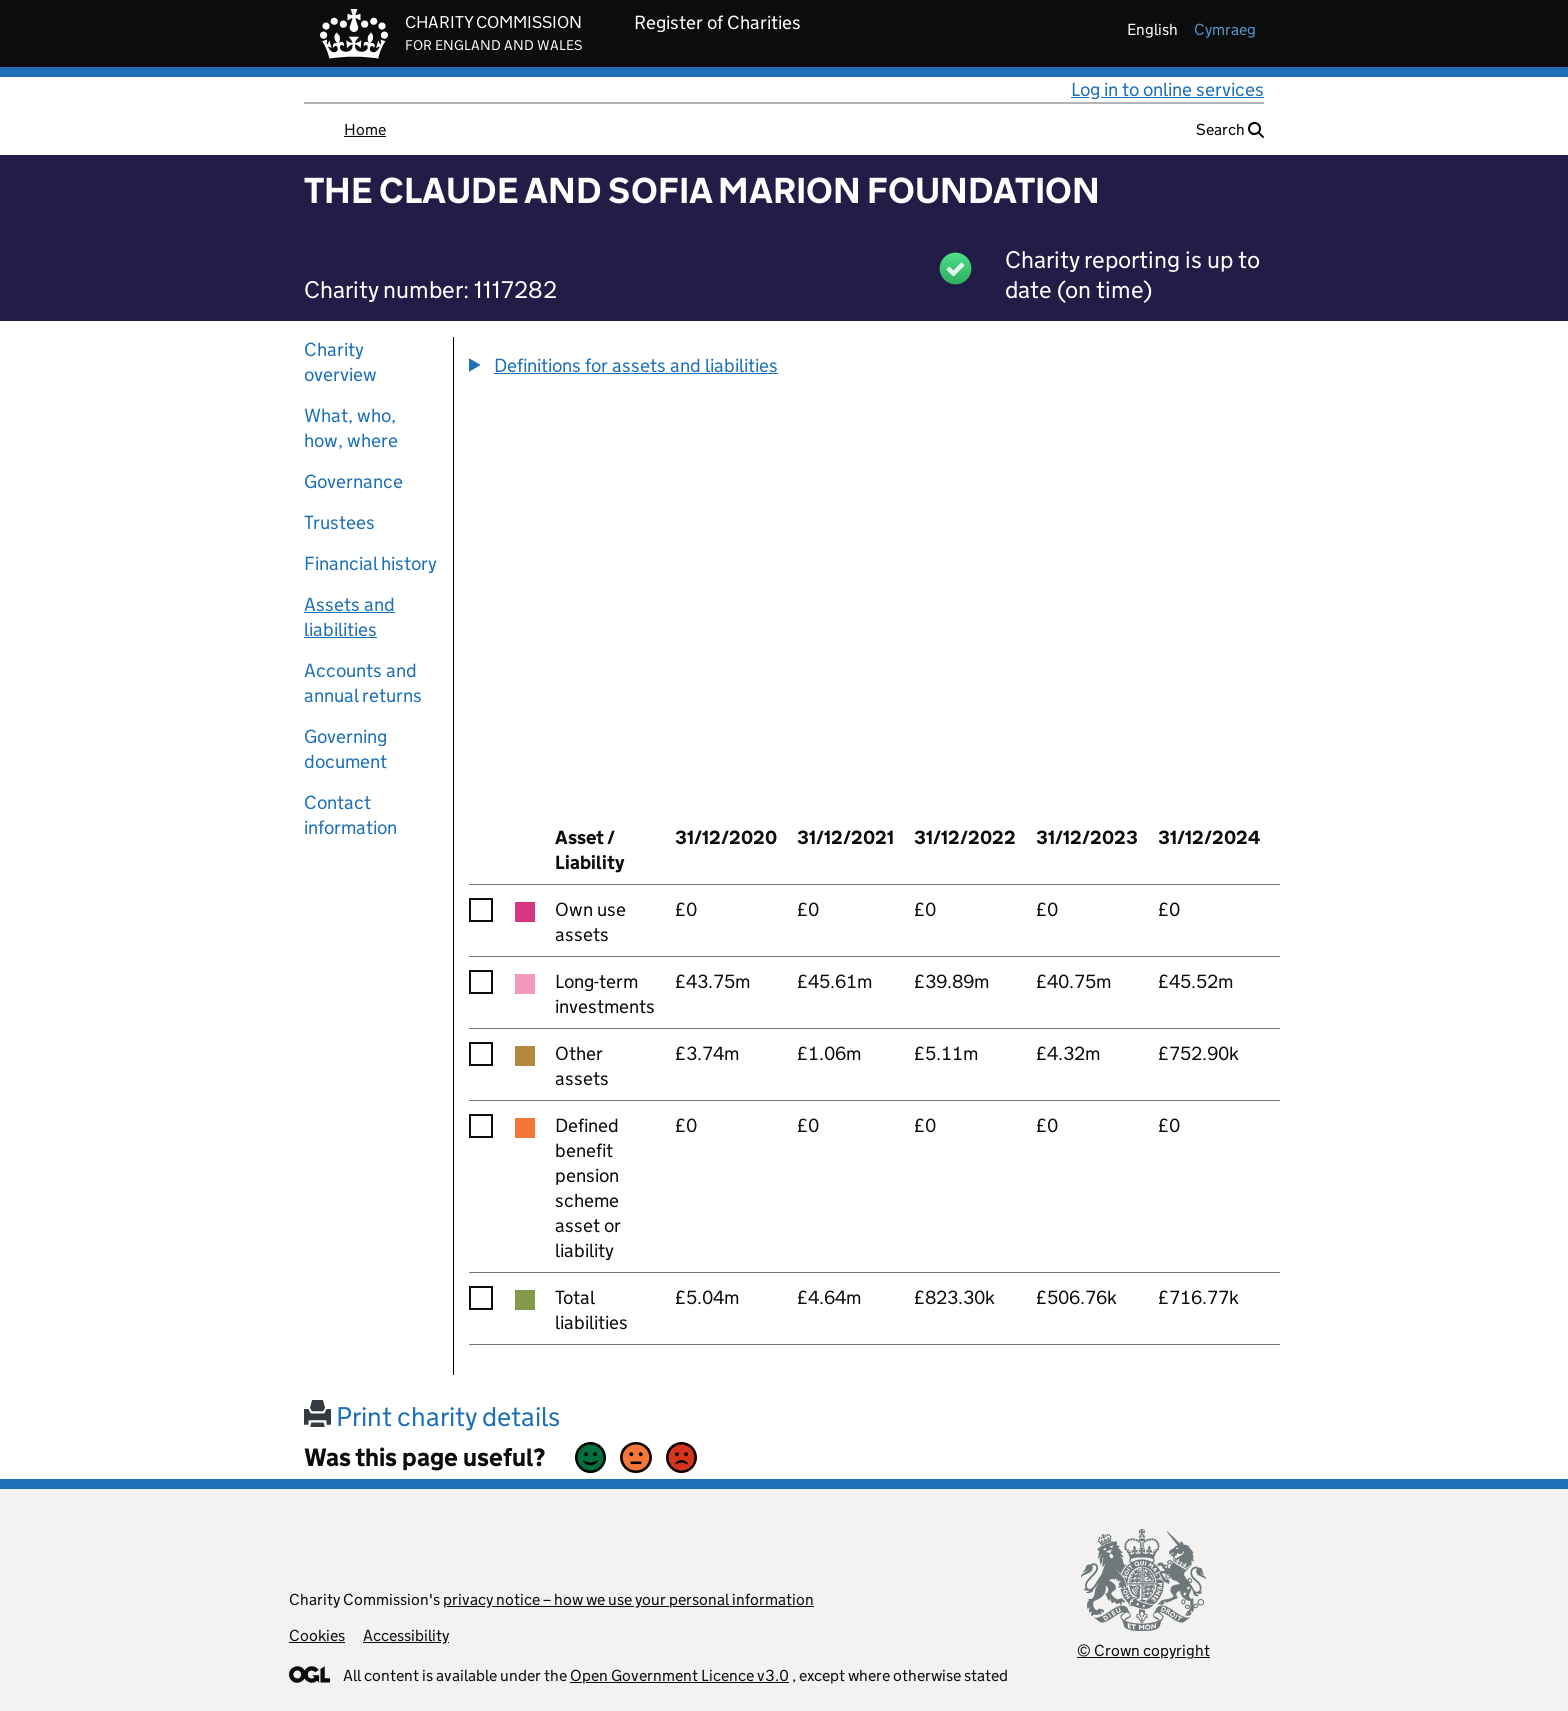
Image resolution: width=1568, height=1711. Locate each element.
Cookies (317, 1635)
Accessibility (406, 1635)
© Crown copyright (1143, 1650)
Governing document (345, 749)
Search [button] (1230, 129)
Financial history (370, 563)
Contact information (350, 815)
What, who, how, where (351, 428)
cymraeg (1225, 29)
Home (365, 129)
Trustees (339, 522)
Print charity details (432, 1416)
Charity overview (340, 362)
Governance (353, 481)
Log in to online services (1167, 89)
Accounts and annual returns (363, 683)
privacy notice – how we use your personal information (628, 1599)
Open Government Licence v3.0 (679, 1675)
